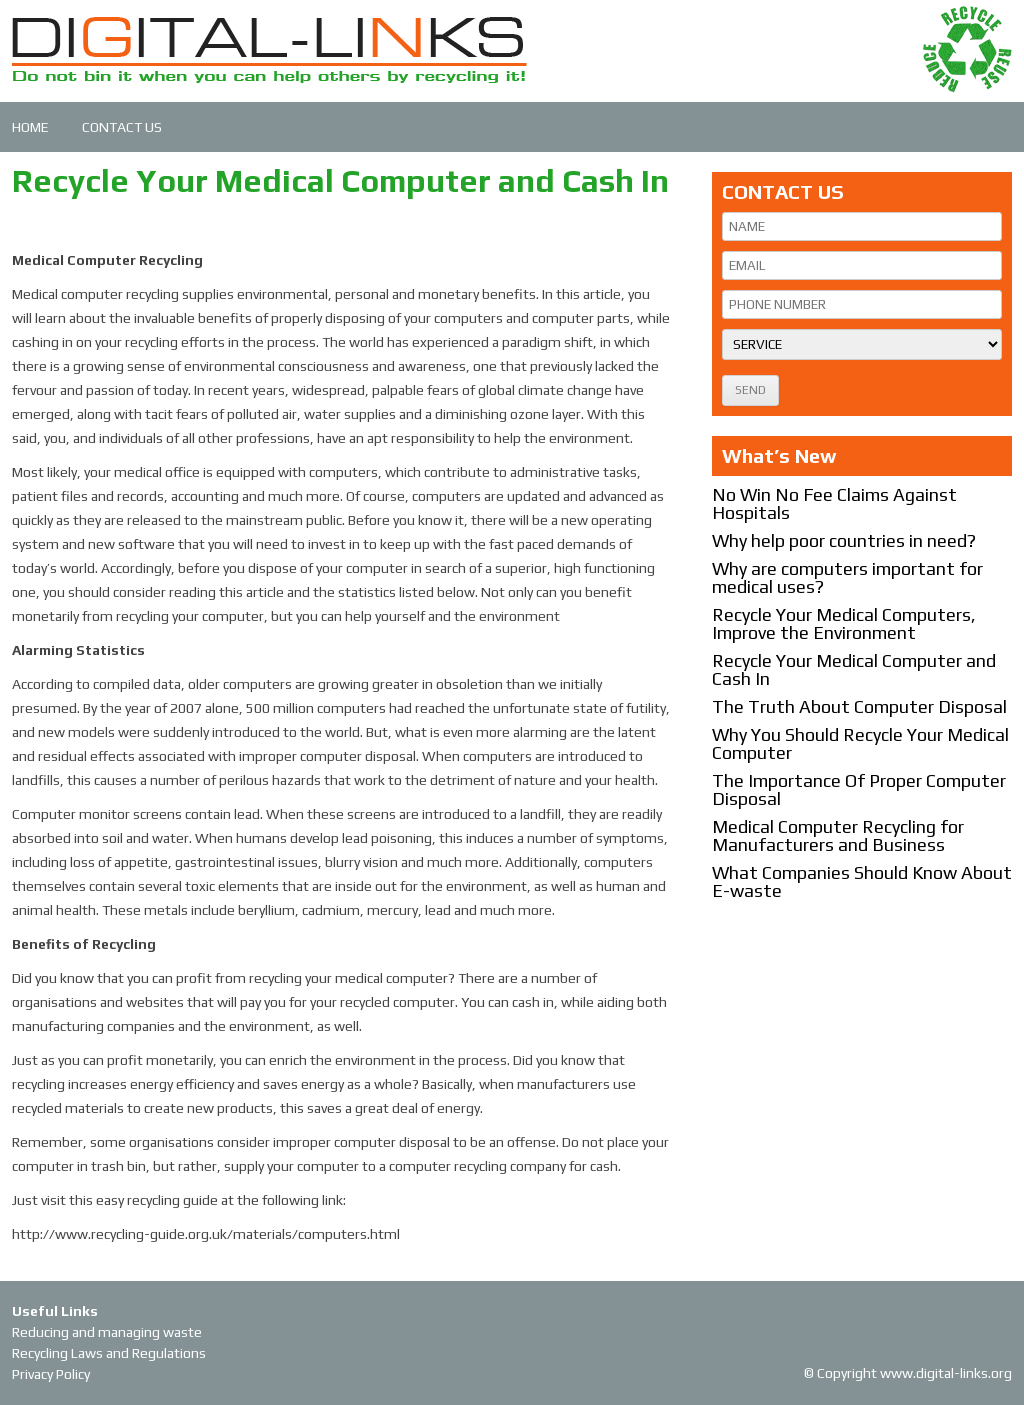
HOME (30, 127)
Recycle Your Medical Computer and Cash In (854, 669)
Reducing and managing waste (107, 1332)
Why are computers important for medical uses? (847, 577)
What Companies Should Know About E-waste (862, 881)
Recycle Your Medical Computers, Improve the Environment (844, 623)
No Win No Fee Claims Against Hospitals (834, 503)
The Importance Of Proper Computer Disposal (859, 789)
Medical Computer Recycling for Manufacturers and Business (838, 835)
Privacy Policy (51, 1374)
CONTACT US (122, 127)
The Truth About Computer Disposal (859, 706)
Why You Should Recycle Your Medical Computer (860, 743)
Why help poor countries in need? (844, 540)
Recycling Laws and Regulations (109, 1353)
